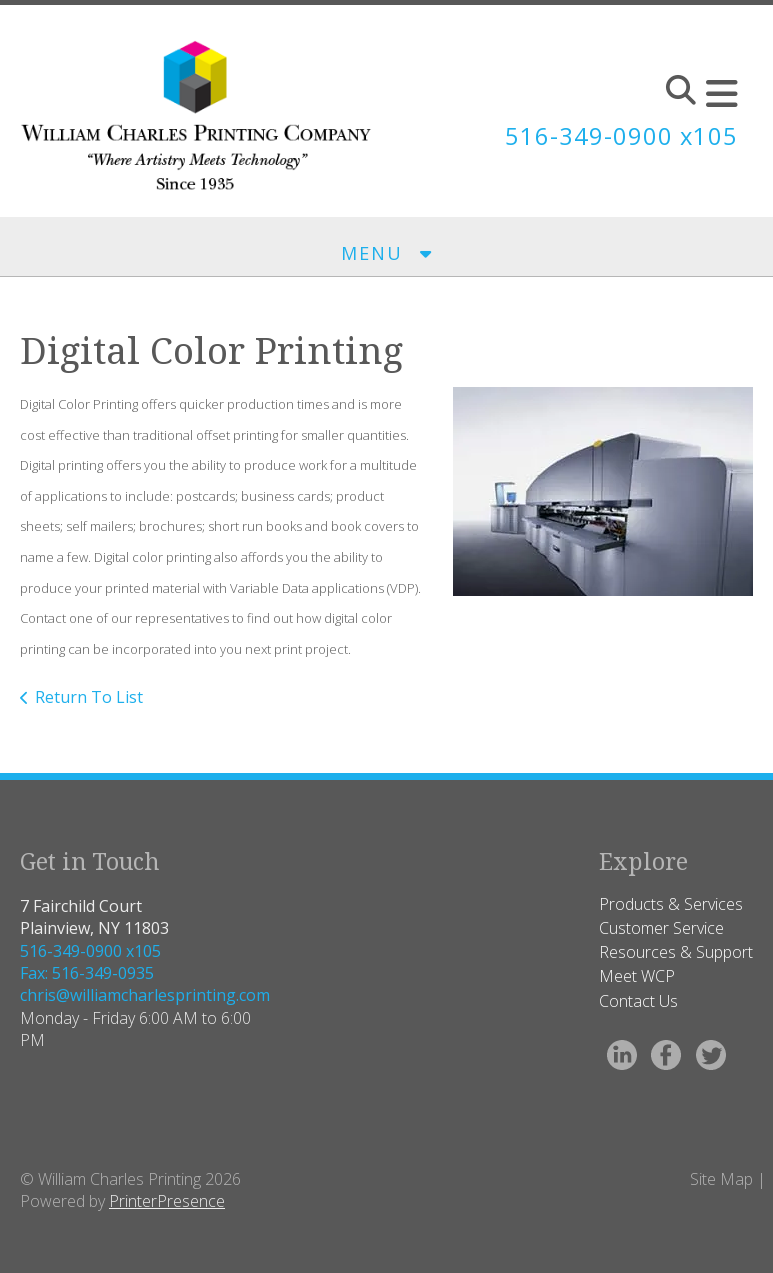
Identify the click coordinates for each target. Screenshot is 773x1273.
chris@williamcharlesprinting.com (145, 995)
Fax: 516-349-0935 (87, 973)
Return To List (89, 697)
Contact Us (638, 1001)
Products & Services (671, 904)
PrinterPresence (167, 1201)
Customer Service (661, 928)
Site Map (721, 1179)
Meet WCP (637, 976)
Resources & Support (676, 952)
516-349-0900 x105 (621, 135)
